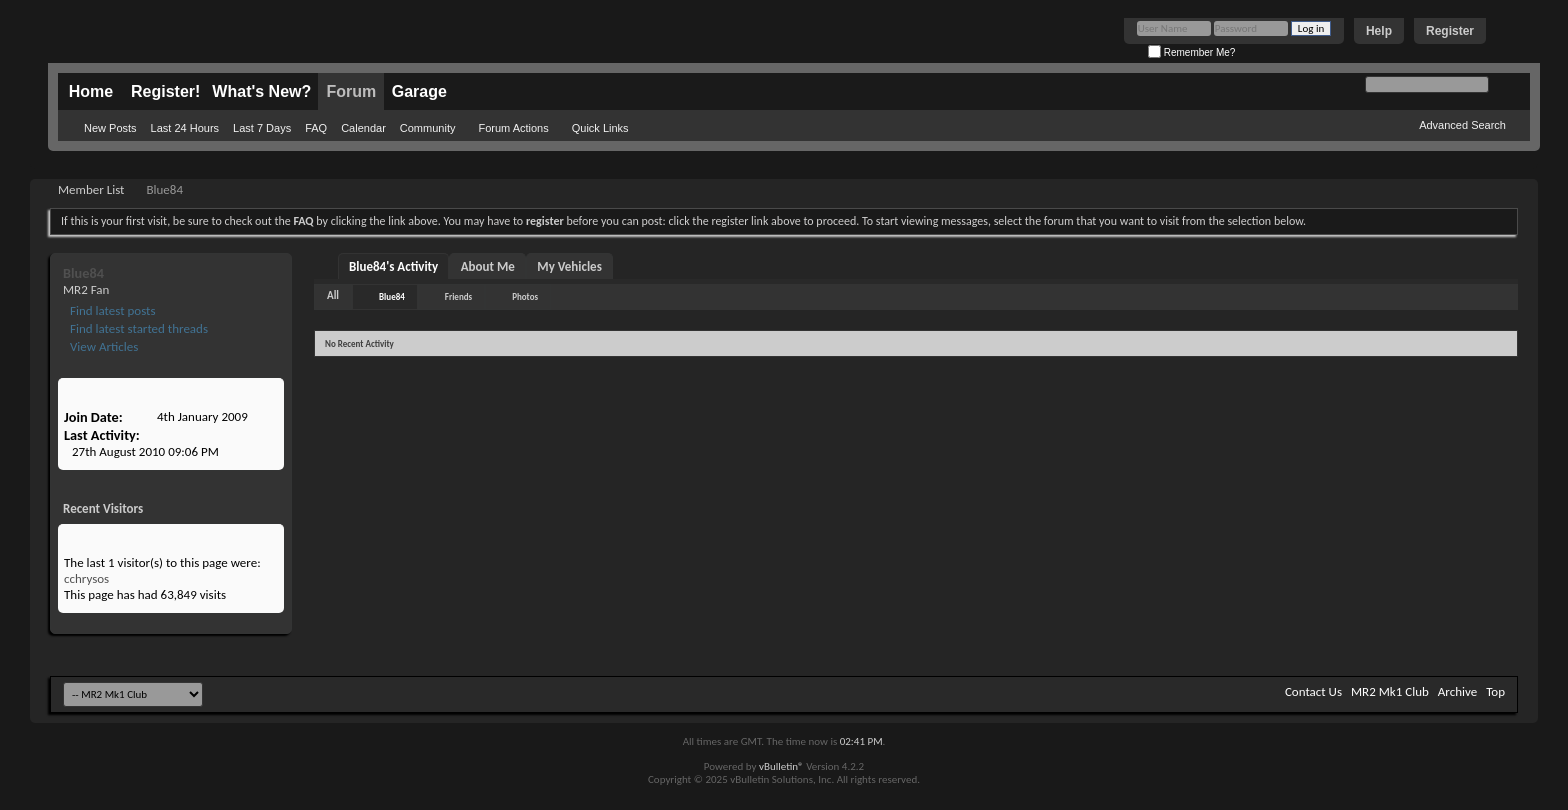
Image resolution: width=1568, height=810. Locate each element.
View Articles (102, 346)
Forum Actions (513, 128)
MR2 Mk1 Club (1390, 691)
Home (91, 91)
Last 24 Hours (185, 128)
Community (428, 128)
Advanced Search (1462, 125)
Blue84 (392, 296)
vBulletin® (781, 766)
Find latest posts (111, 310)
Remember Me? (1191, 52)
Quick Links (600, 128)
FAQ (316, 128)
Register (1450, 31)
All (333, 295)
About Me (488, 266)
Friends (458, 296)
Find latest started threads (137, 328)
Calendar (363, 128)
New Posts (110, 128)
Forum (351, 91)
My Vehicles (569, 266)
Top (1495, 691)
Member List (91, 189)
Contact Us (1313, 691)
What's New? (261, 91)
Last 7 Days (262, 128)
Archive (1457, 691)
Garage (419, 91)
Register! (165, 91)
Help (1379, 31)
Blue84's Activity (393, 266)
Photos (525, 296)
